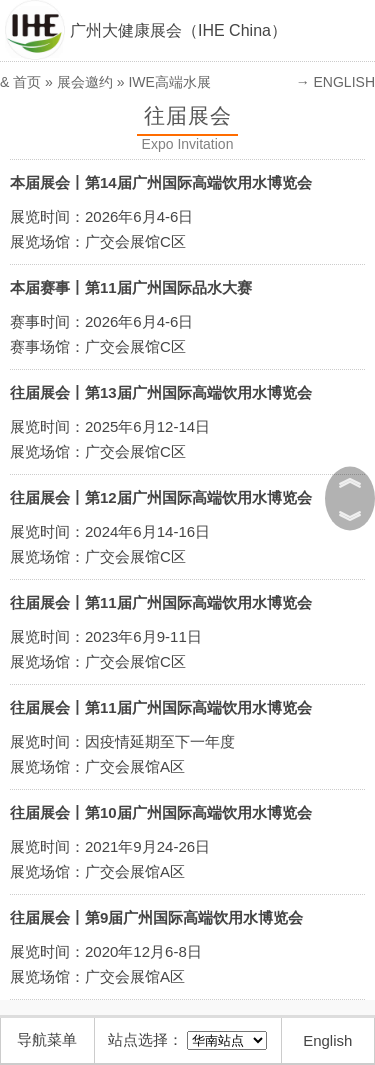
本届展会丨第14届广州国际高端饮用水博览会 (161, 182)
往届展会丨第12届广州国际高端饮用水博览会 (161, 497)
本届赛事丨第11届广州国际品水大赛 (131, 287)
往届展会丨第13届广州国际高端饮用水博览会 (161, 392)
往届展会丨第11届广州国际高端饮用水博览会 (161, 602)
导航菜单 (47, 1039)
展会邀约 (85, 82)
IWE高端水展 (169, 82)
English (327, 1040)
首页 (27, 82)
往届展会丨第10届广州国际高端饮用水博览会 (161, 812)
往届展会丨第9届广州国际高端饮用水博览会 (156, 917)
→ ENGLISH (335, 82)
